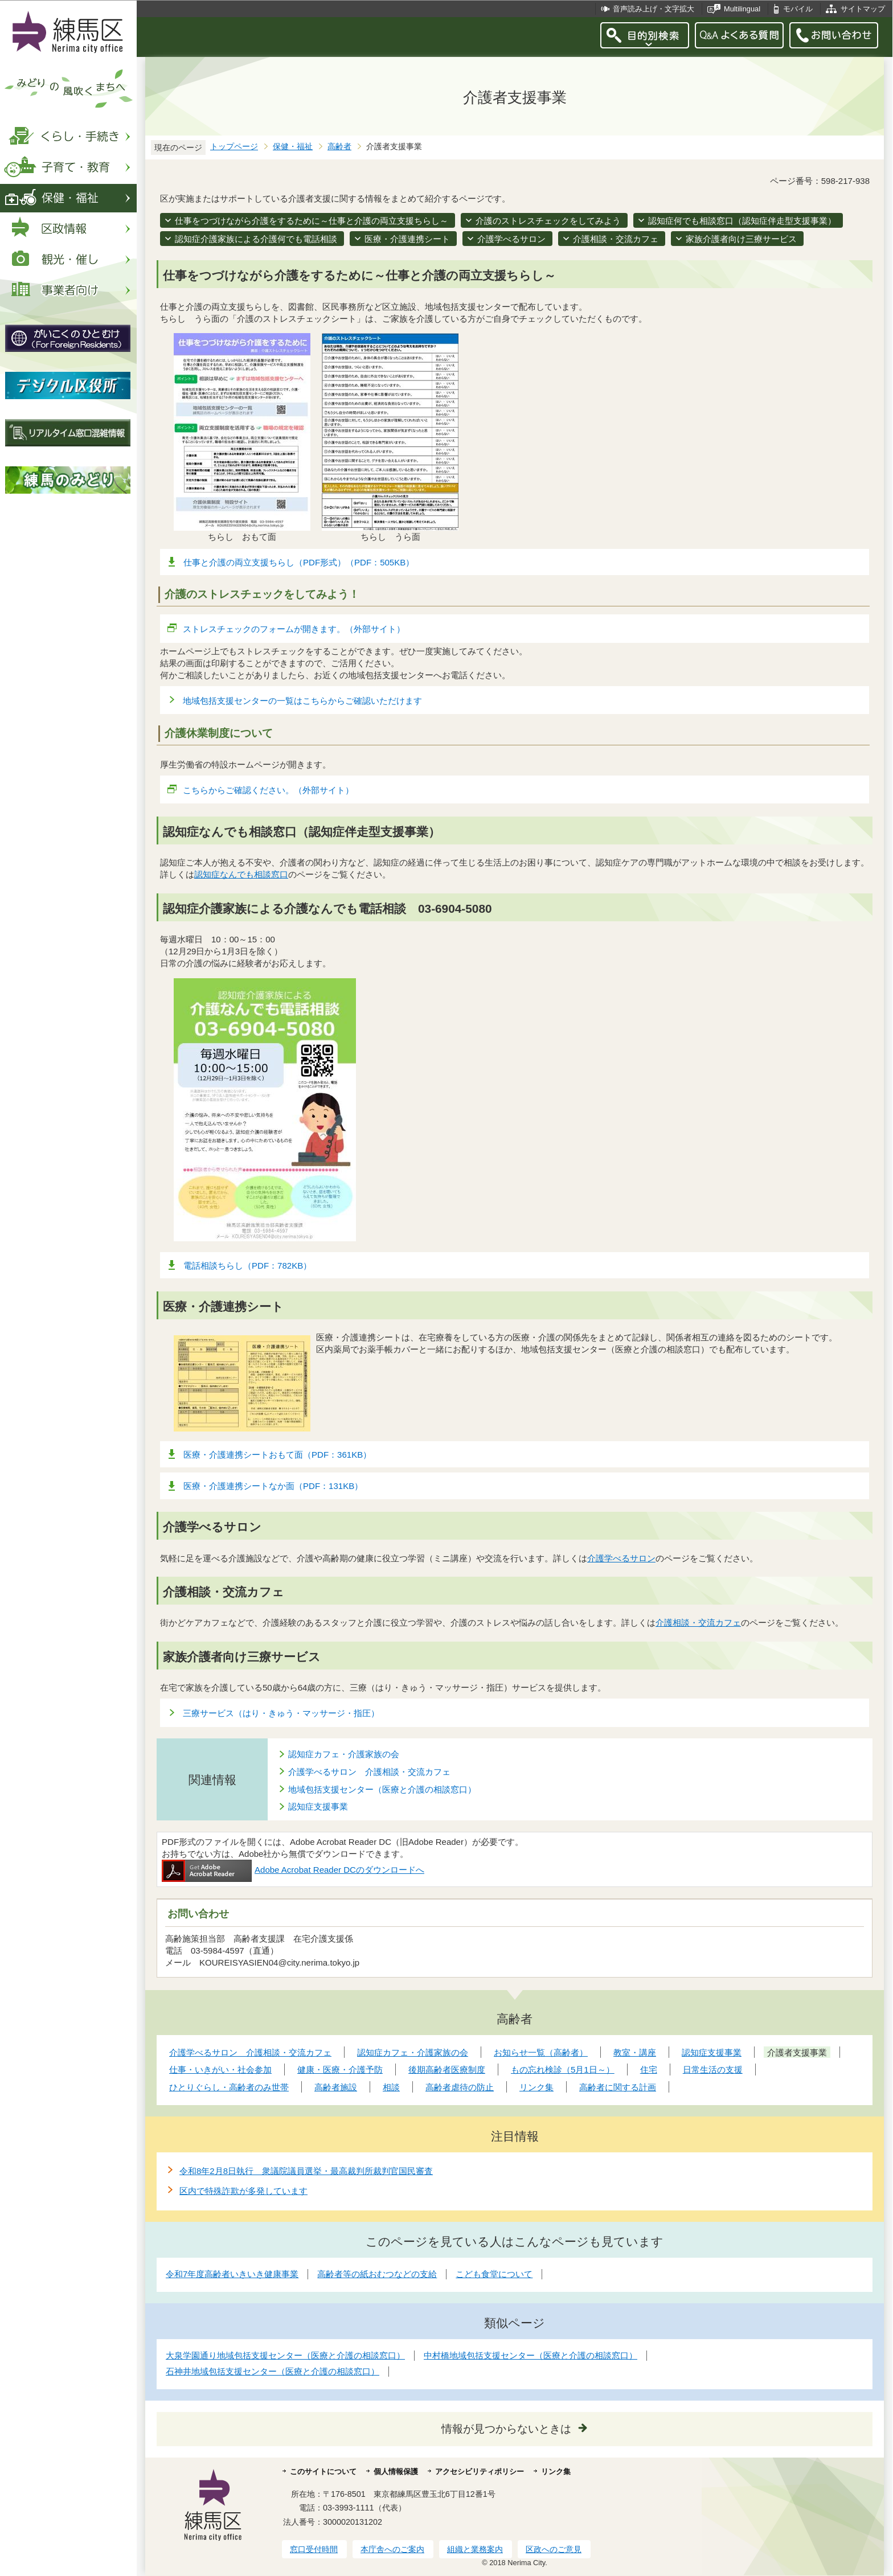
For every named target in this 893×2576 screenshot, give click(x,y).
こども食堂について (494, 2274)
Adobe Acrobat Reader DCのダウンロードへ (293, 1869)
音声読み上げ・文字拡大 (653, 9)
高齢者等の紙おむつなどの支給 (377, 2274)
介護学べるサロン (511, 239)
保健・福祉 (293, 146)
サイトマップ (863, 9)
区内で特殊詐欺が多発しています (243, 2191)
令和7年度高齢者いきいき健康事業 (232, 2274)
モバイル (798, 9)
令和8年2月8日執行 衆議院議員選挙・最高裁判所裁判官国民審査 (306, 2171)
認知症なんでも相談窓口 (241, 874)
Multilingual (742, 9)
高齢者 (339, 146)
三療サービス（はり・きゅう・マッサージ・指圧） (281, 1713)
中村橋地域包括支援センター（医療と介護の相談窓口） (530, 2355)
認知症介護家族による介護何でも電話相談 (256, 239)
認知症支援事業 (318, 1806)
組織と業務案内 (475, 2549)
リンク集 (556, 2471)
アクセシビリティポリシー (479, 2471)
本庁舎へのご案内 (392, 2549)
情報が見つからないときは (506, 2429)
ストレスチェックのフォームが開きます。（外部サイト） (294, 629)
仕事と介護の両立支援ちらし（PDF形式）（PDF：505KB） (298, 562)
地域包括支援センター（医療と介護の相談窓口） (382, 1789)
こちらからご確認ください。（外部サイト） (268, 790)
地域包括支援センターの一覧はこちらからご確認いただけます (302, 700)
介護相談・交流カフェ (615, 239)
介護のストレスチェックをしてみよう (548, 220)
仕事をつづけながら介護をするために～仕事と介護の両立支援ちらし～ (311, 220)
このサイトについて (323, 2471)
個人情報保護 (396, 2471)
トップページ (234, 146)
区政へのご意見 (553, 2549)
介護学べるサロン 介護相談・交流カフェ (369, 1772)
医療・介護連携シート (407, 239)
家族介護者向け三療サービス (741, 239)
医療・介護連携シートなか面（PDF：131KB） (273, 1486)
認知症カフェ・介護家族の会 (344, 1754)
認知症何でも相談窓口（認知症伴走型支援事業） (742, 220)
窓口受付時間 (314, 2549)
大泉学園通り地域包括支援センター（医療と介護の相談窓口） (285, 2355)
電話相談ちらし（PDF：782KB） (247, 1265)
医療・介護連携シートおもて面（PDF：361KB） (277, 1454)
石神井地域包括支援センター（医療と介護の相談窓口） (272, 2371)
